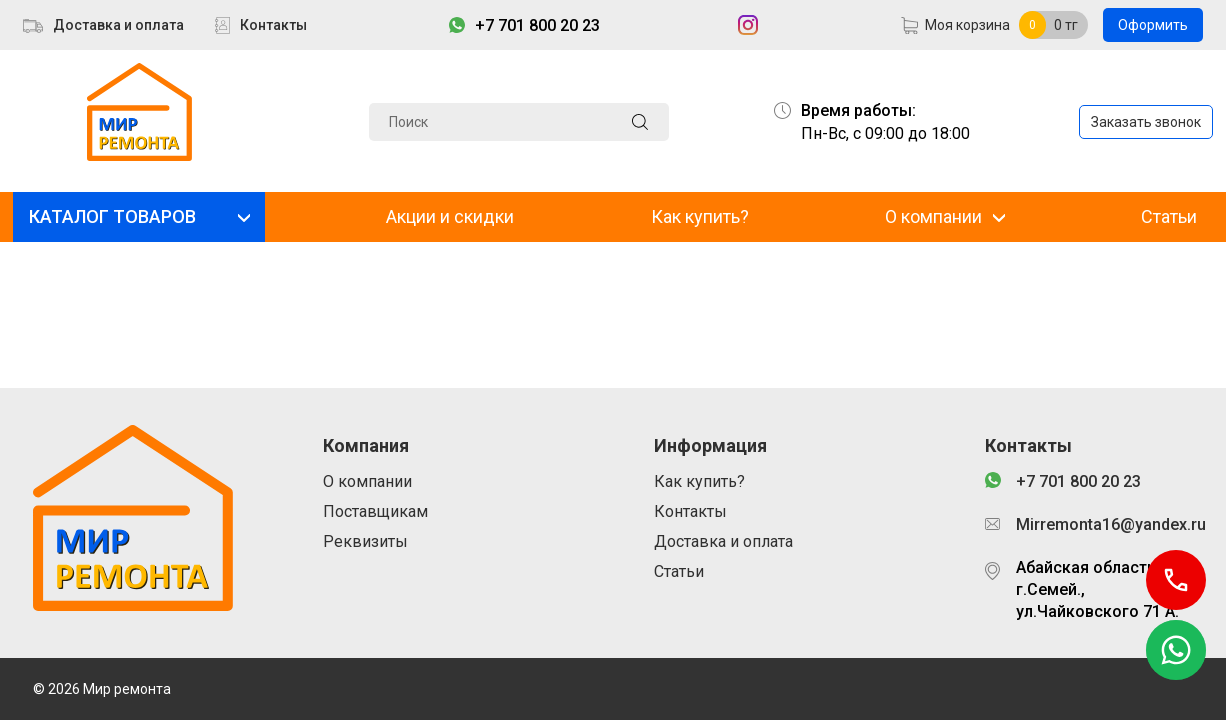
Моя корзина (967, 25)
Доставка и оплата (118, 25)
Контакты (273, 25)
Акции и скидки (450, 216)
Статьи (1169, 216)
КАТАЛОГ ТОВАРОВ (112, 216)
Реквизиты (365, 541)
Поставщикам (375, 511)
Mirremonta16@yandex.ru (1104, 524)
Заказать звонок (1146, 122)
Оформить (1153, 25)
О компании (933, 216)
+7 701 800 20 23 (537, 25)
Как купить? (700, 216)
